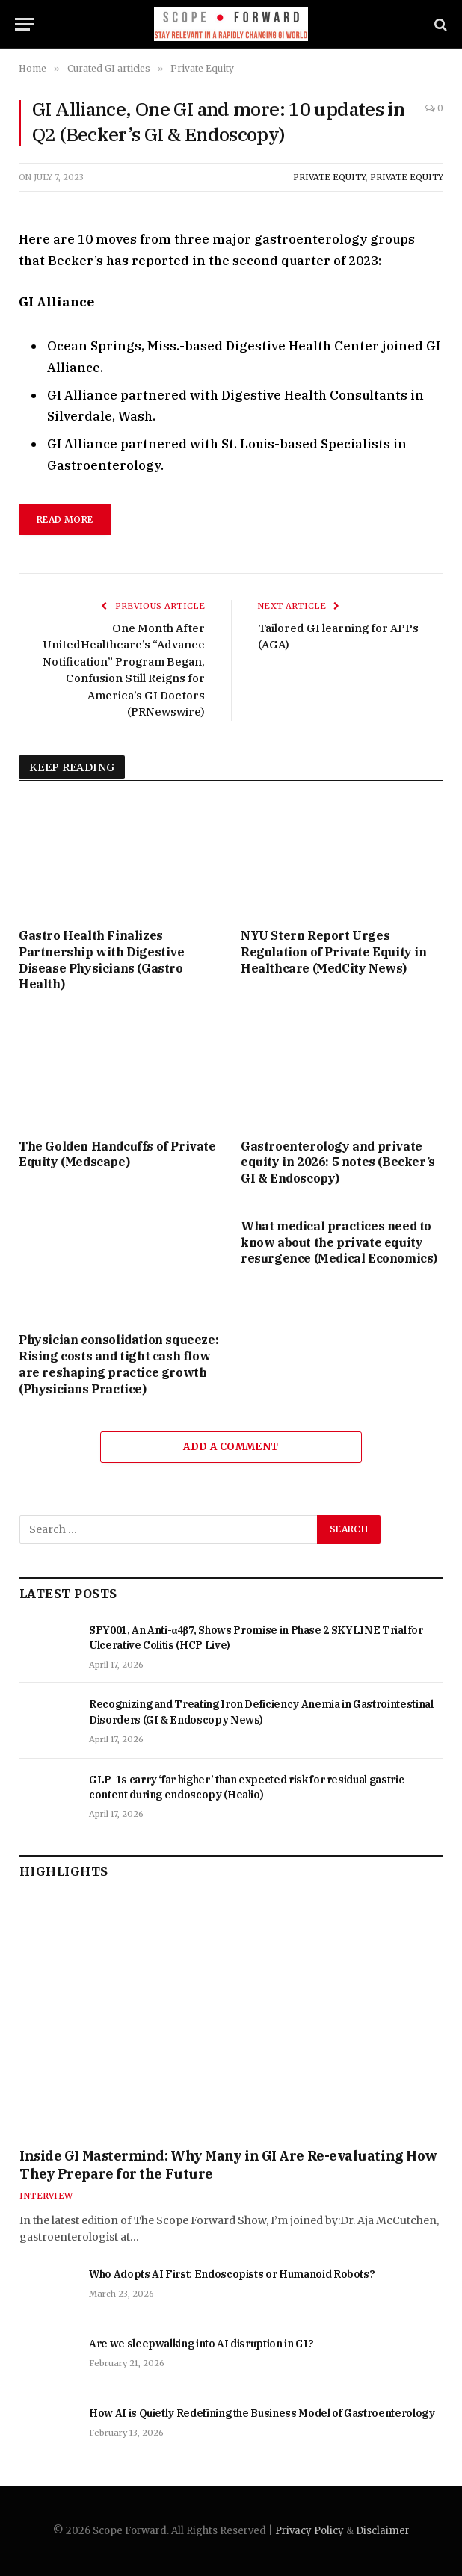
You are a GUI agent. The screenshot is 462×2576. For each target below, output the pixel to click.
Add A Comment (230, 1446)
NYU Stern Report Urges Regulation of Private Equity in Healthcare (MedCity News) (334, 952)
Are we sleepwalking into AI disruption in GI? (201, 2343)
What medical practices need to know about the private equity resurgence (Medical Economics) (339, 1242)
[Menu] (24, 24)
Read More (65, 519)
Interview (46, 2195)
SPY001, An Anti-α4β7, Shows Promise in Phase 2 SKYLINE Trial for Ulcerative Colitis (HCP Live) (256, 1637)
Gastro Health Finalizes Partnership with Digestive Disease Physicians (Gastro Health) (102, 959)
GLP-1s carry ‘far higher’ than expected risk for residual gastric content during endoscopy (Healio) (246, 1787)
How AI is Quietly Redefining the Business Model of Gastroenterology (262, 2413)
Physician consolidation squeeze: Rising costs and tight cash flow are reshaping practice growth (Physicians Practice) (118, 1364)
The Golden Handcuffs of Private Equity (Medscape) (117, 1154)
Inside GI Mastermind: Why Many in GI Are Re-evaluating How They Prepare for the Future (228, 2164)
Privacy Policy (309, 2530)
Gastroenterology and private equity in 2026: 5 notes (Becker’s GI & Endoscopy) (338, 1162)
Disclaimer (383, 2530)
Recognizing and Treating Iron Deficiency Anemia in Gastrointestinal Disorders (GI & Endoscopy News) (261, 1711)
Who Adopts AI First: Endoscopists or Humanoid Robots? (232, 2274)
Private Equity (329, 177)
